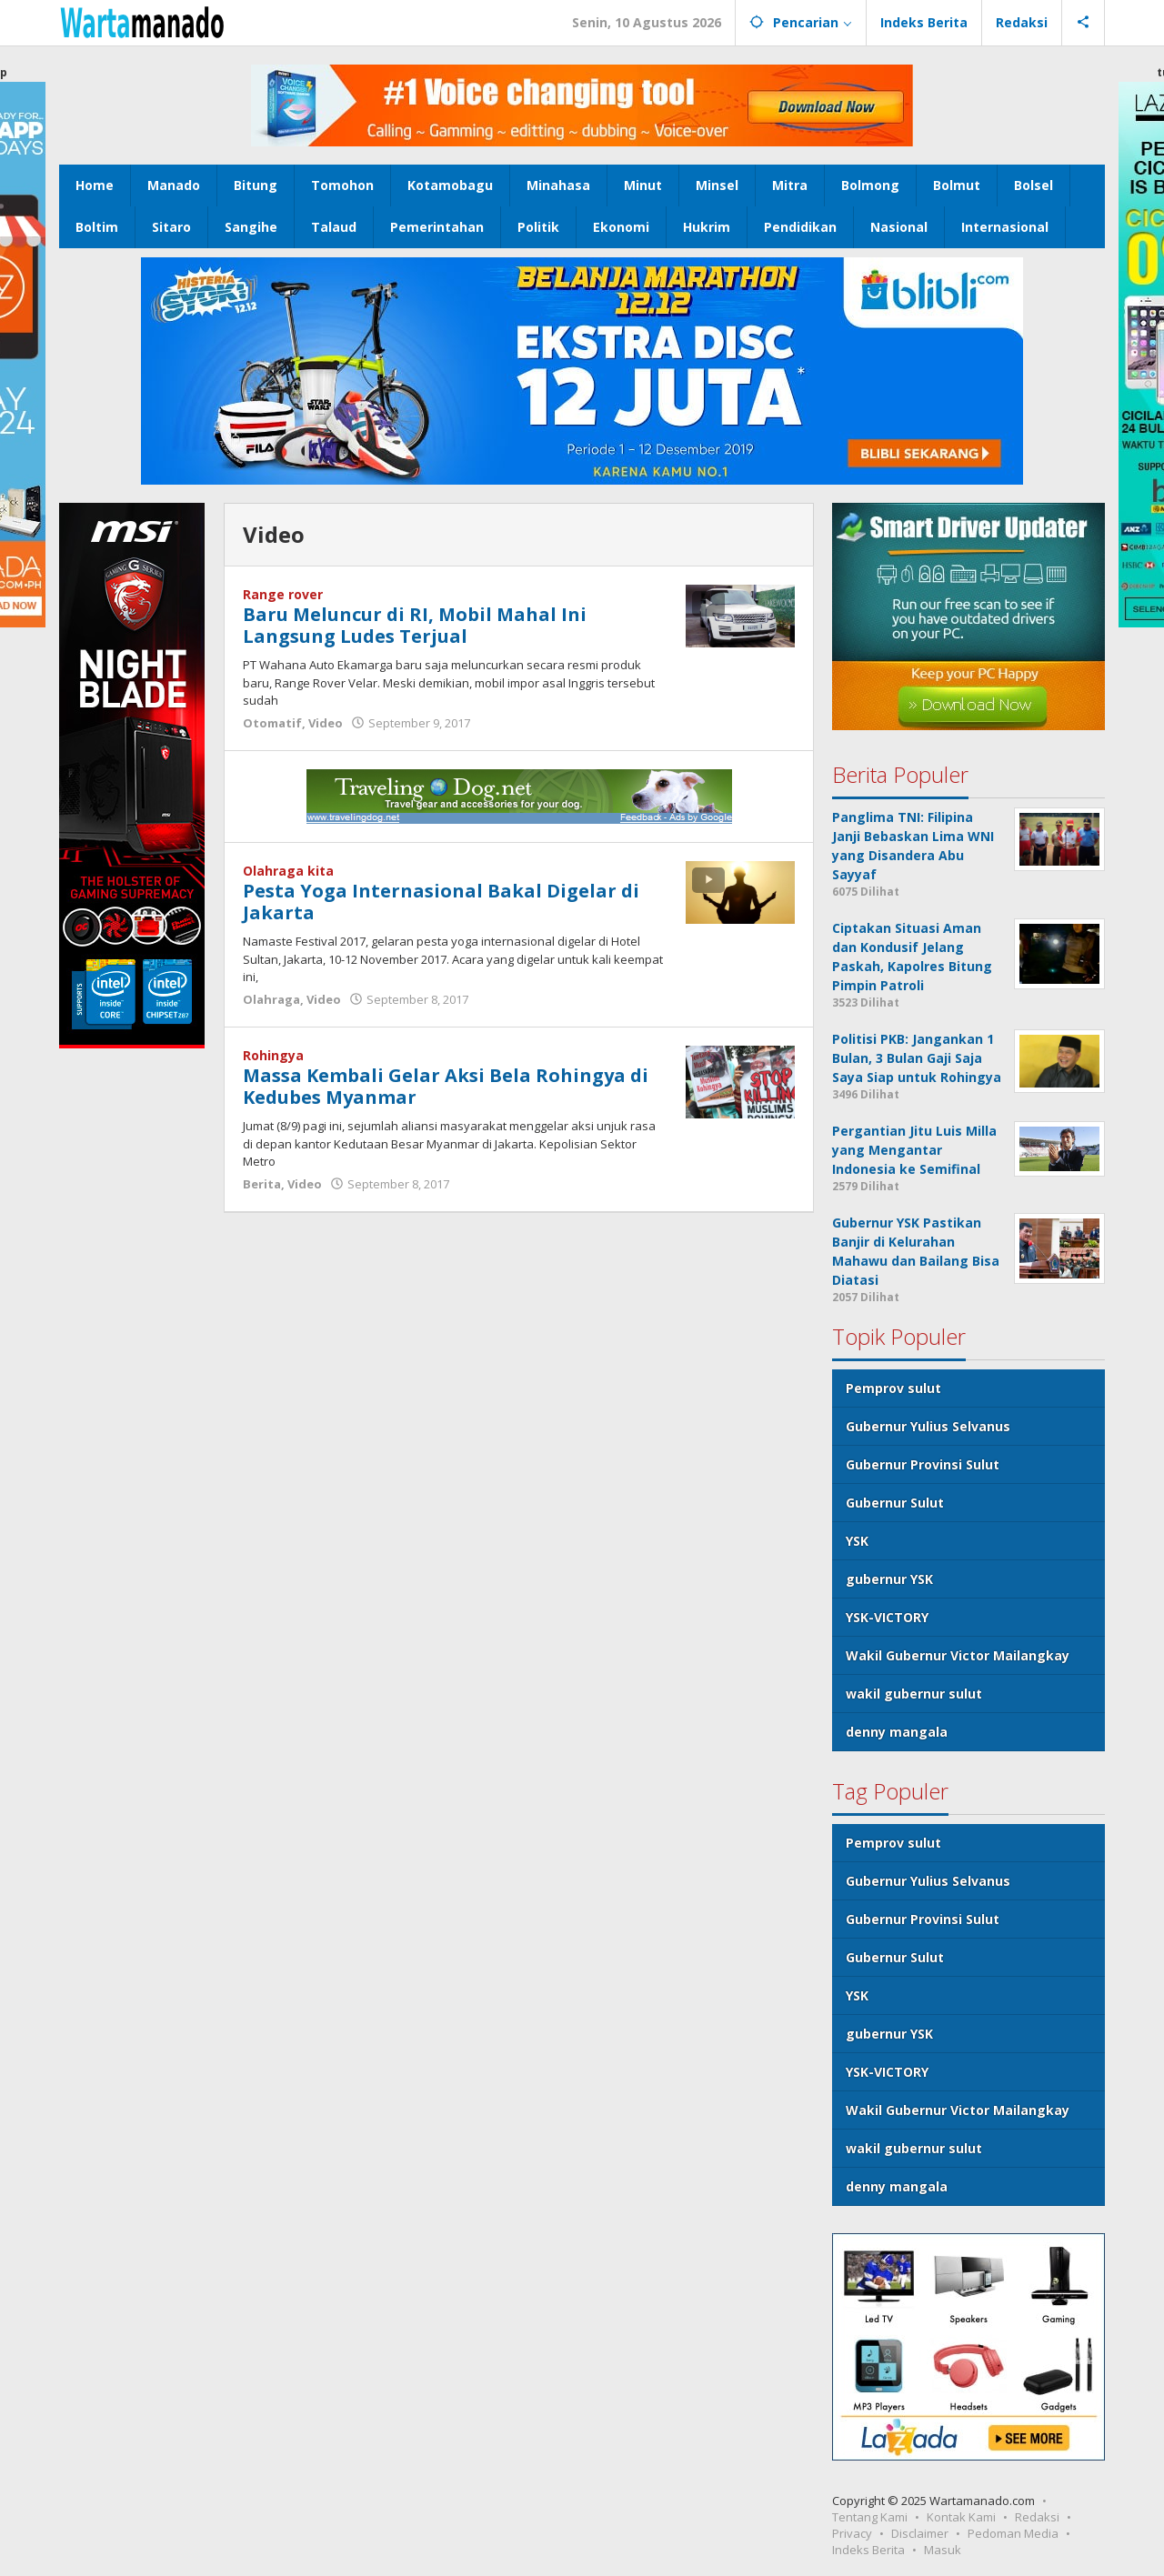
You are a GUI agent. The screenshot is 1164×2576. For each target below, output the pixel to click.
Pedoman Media (1013, 2533)
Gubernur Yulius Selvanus (928, 1426)
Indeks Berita (868, 2549)
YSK (857, 1540)
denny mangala (897, 1731)
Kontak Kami (961, 2517)
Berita (262, 1184)
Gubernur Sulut (895, 1502)
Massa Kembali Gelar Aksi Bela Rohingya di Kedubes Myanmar (445, 1086)
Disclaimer (919, 2533)
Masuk (942, 2549)
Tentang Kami (870, 2517)
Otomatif (272, 723)
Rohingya (273, 1055)
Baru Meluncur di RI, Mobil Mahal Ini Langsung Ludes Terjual (415, 625)
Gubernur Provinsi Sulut (922, 1464)
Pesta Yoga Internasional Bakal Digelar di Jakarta (441, 901)
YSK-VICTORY (887, 1617)
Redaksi (1037, 2517)
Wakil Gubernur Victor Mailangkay (957, 1655)
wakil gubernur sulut (914, 1693)
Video (325, 723)
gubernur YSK (889, 1579)
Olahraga (271, 999)
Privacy (852, 2533)
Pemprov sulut (893, 1388)
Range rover (283, 594)
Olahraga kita (288, 870)
